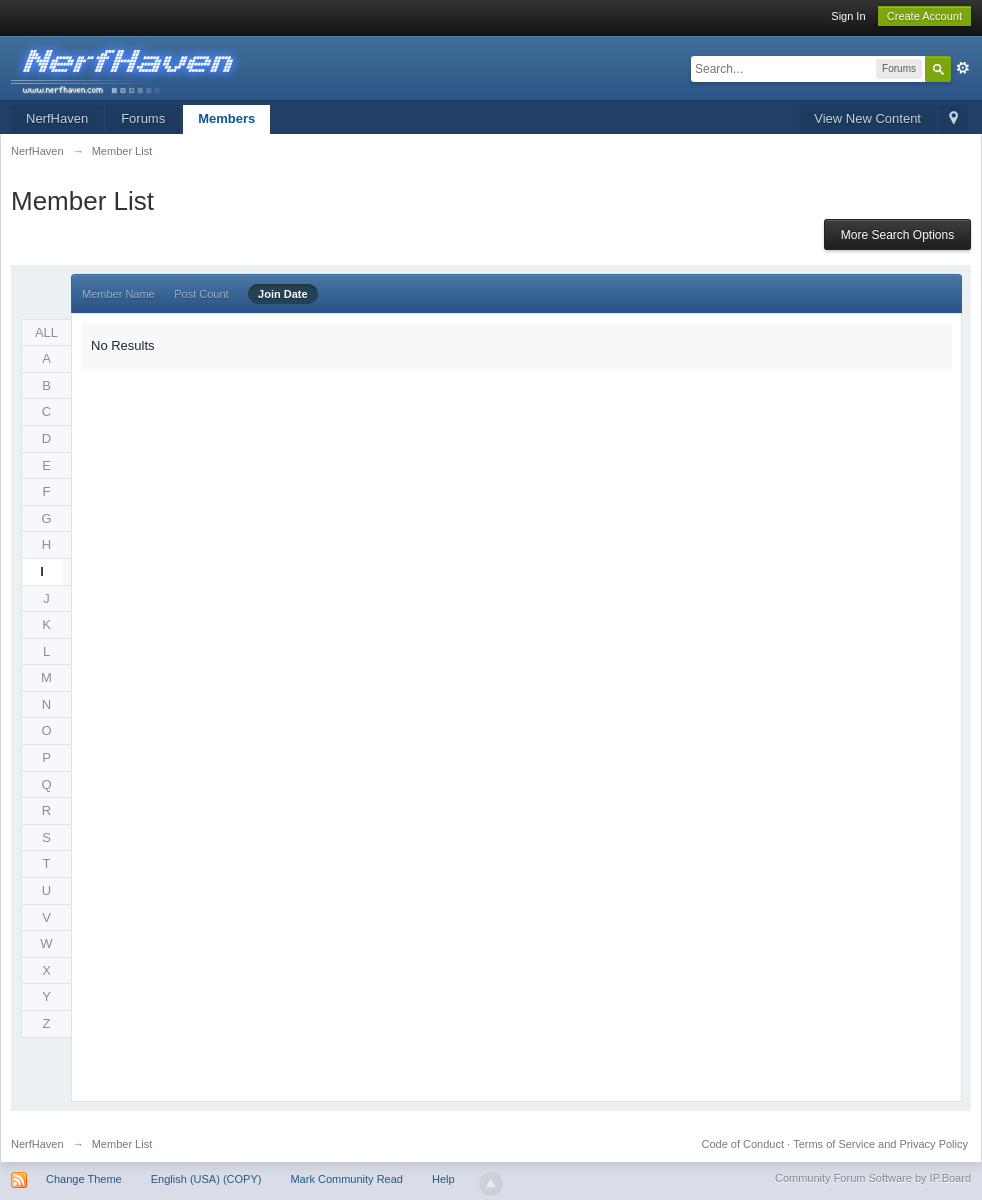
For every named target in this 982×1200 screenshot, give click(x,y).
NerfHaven (57, 118)
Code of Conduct (742, 1144)
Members (226, 118)
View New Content (867, 118)
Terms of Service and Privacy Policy (880, 1144)
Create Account (924, 16)
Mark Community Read (346, 1179)
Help (443, 1179)
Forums (143, 118)
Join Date (283, 294)
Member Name (118, 294)
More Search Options (897, 235)
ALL (46, 332)
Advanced (963, 68)
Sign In (848, 16)
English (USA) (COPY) (206, 1179)
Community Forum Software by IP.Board (873, 1178)
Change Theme (84, 1179)
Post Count (201, 294)
